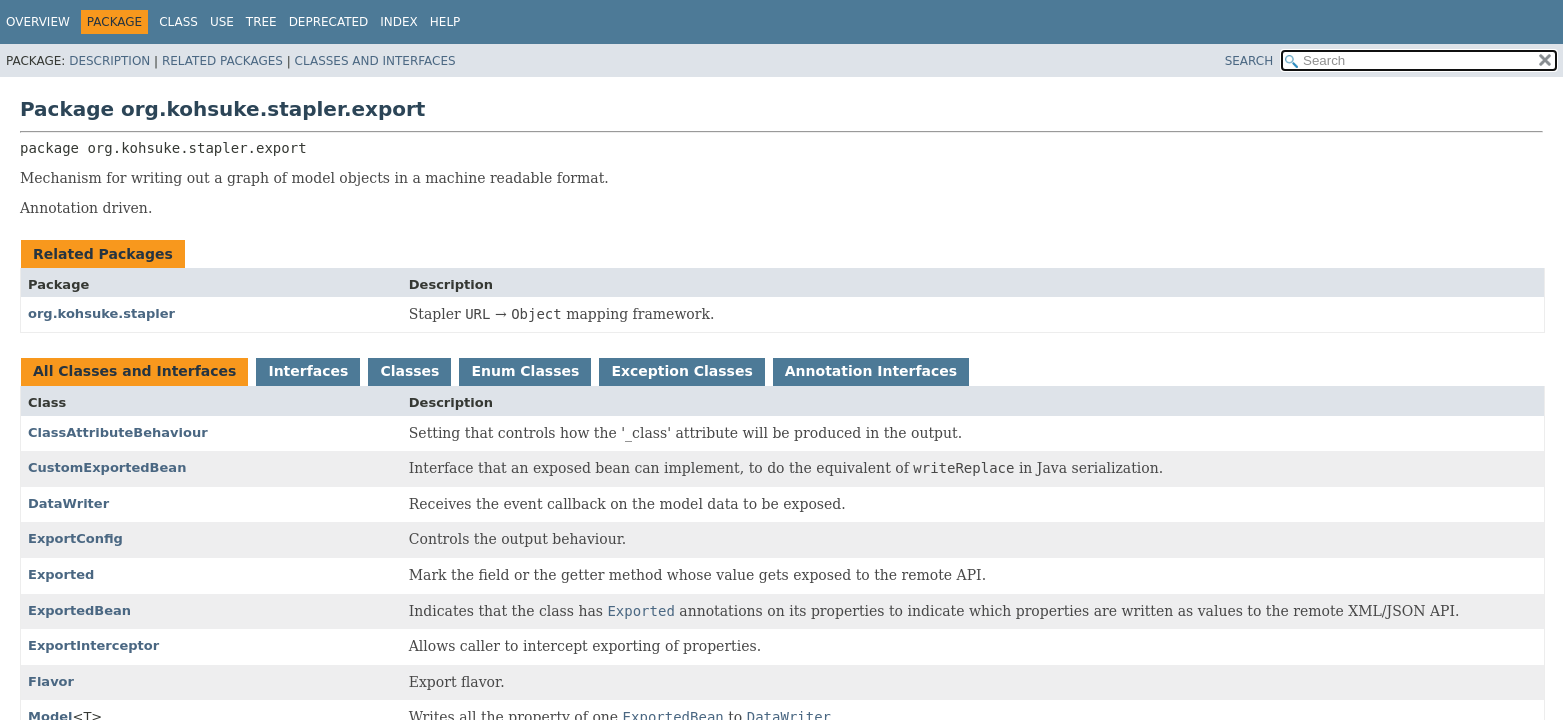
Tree (261, 22)
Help (445, 22)
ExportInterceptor (93, 645)
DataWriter (68, 503)
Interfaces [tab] (308, 371)
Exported (61, 574)
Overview (38, 22)
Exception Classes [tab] (681, 371)
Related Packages (222, 61)
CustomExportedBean (107, 467)
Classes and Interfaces (375, 61)
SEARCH (1249, 61)
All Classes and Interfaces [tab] (134, 371)
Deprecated (329, 22)
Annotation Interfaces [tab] (871, 371)
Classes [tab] (409, 371)
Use (222, 22)
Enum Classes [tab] (525, 371)
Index (399, 22)
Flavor (51, 681)
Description (109, 61)
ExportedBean (79, 610)
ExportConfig (75, 538)
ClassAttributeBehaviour (118, 432)
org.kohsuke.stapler (101, 313)
